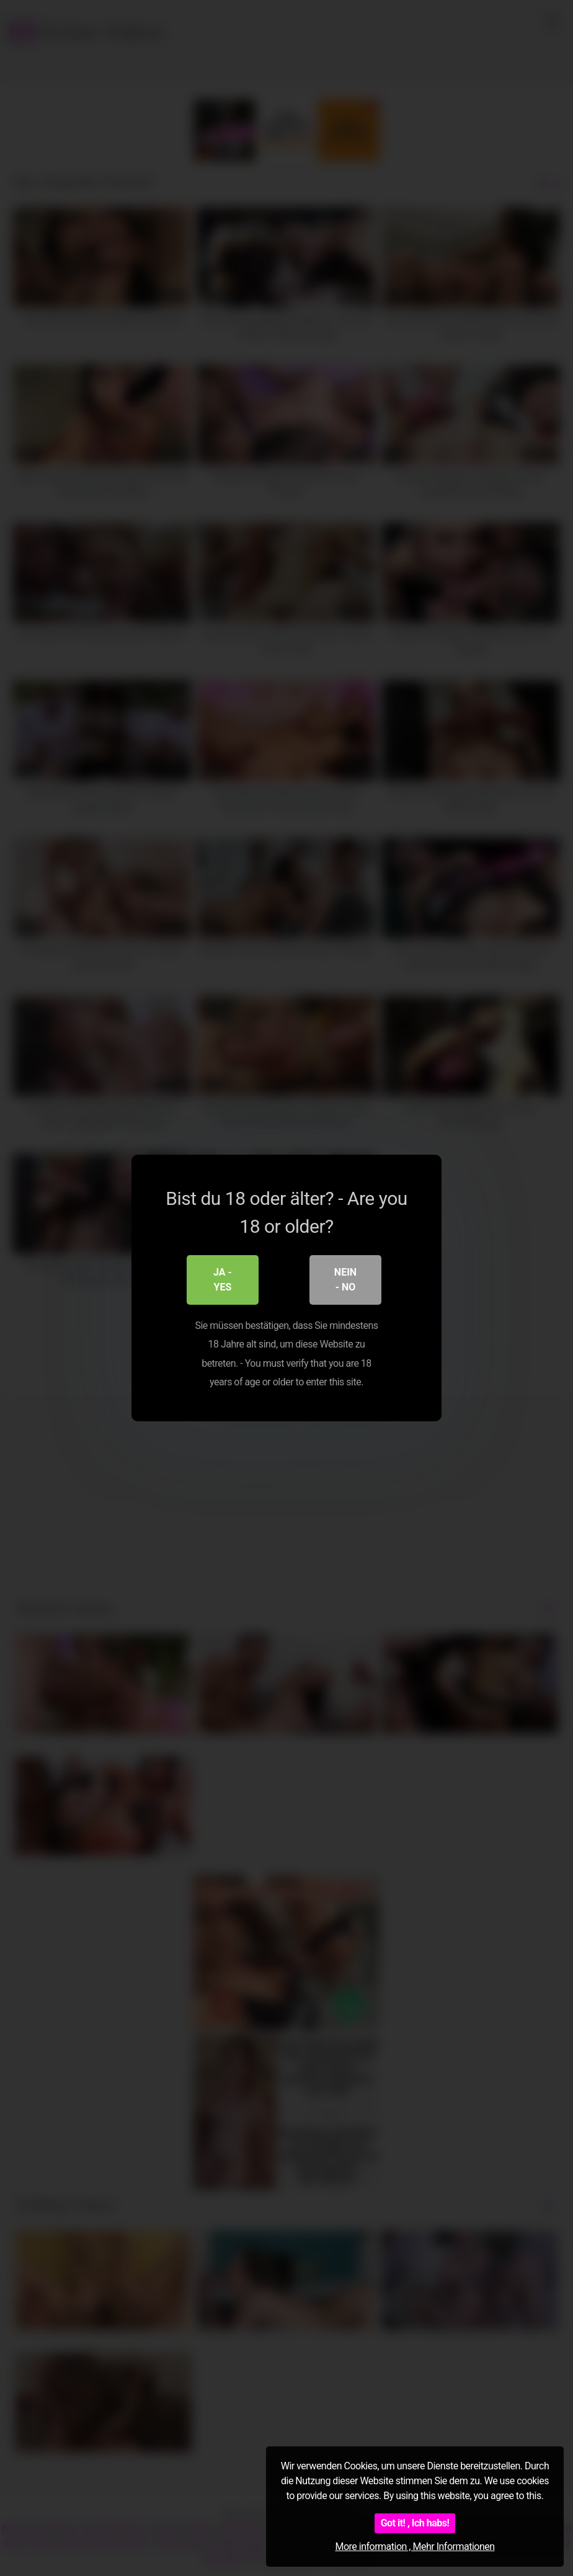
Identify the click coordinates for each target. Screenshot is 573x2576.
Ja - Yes (222, 1279)
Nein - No (345, 1279)
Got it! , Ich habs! (415, 2523)
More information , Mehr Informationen (414, 2546)
